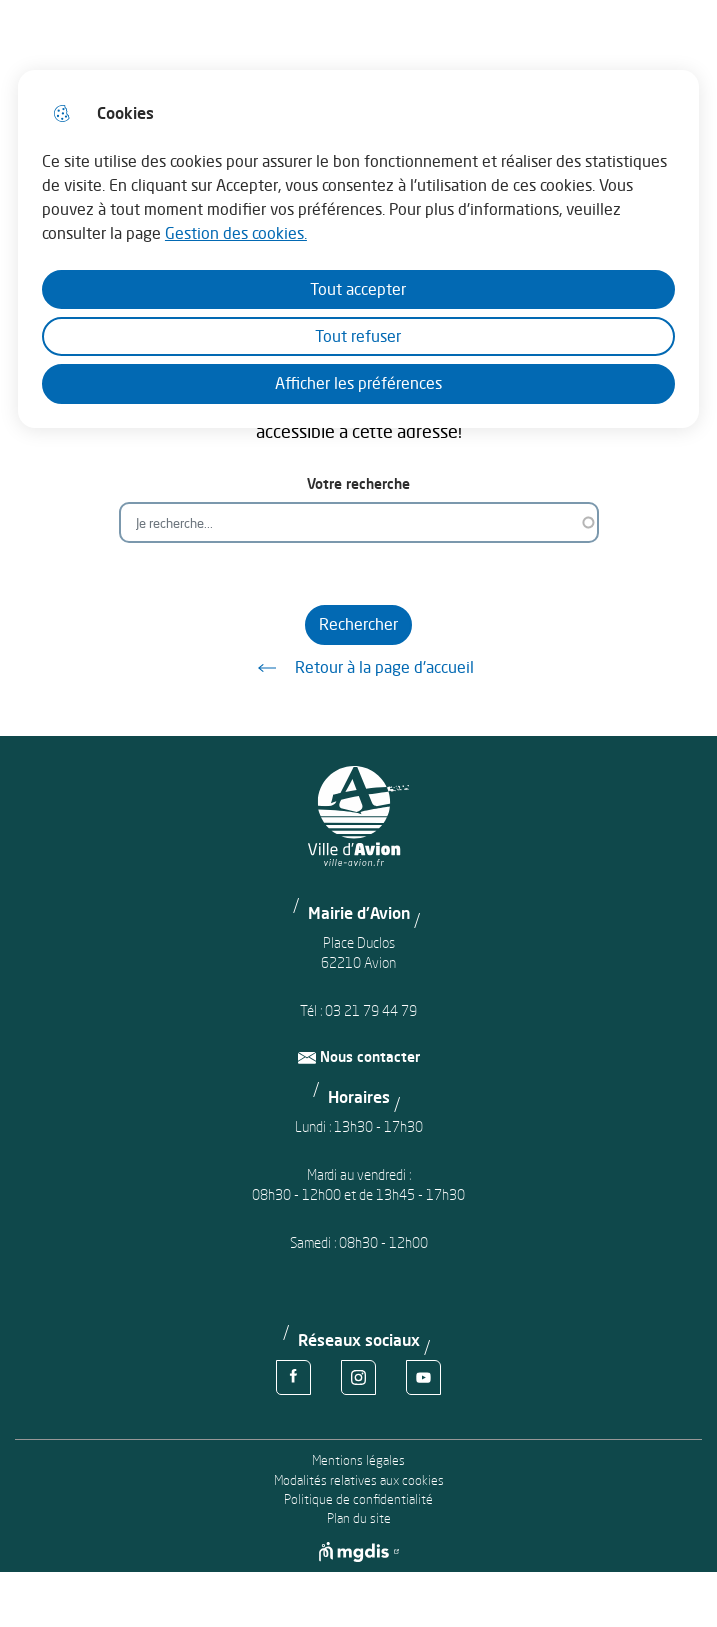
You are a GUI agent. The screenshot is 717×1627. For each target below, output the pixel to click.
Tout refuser (358, 336)
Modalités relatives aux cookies (359, 1480)
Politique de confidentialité (358, 1499)
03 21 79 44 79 (371, 1010)
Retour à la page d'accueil (359, 668)
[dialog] (358, 249)
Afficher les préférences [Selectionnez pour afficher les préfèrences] (358, 383)
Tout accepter (358, 289)
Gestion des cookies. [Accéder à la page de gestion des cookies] (236, 233)
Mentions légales (358, 1460)
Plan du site (359, 1518)
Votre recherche (358, 483)
